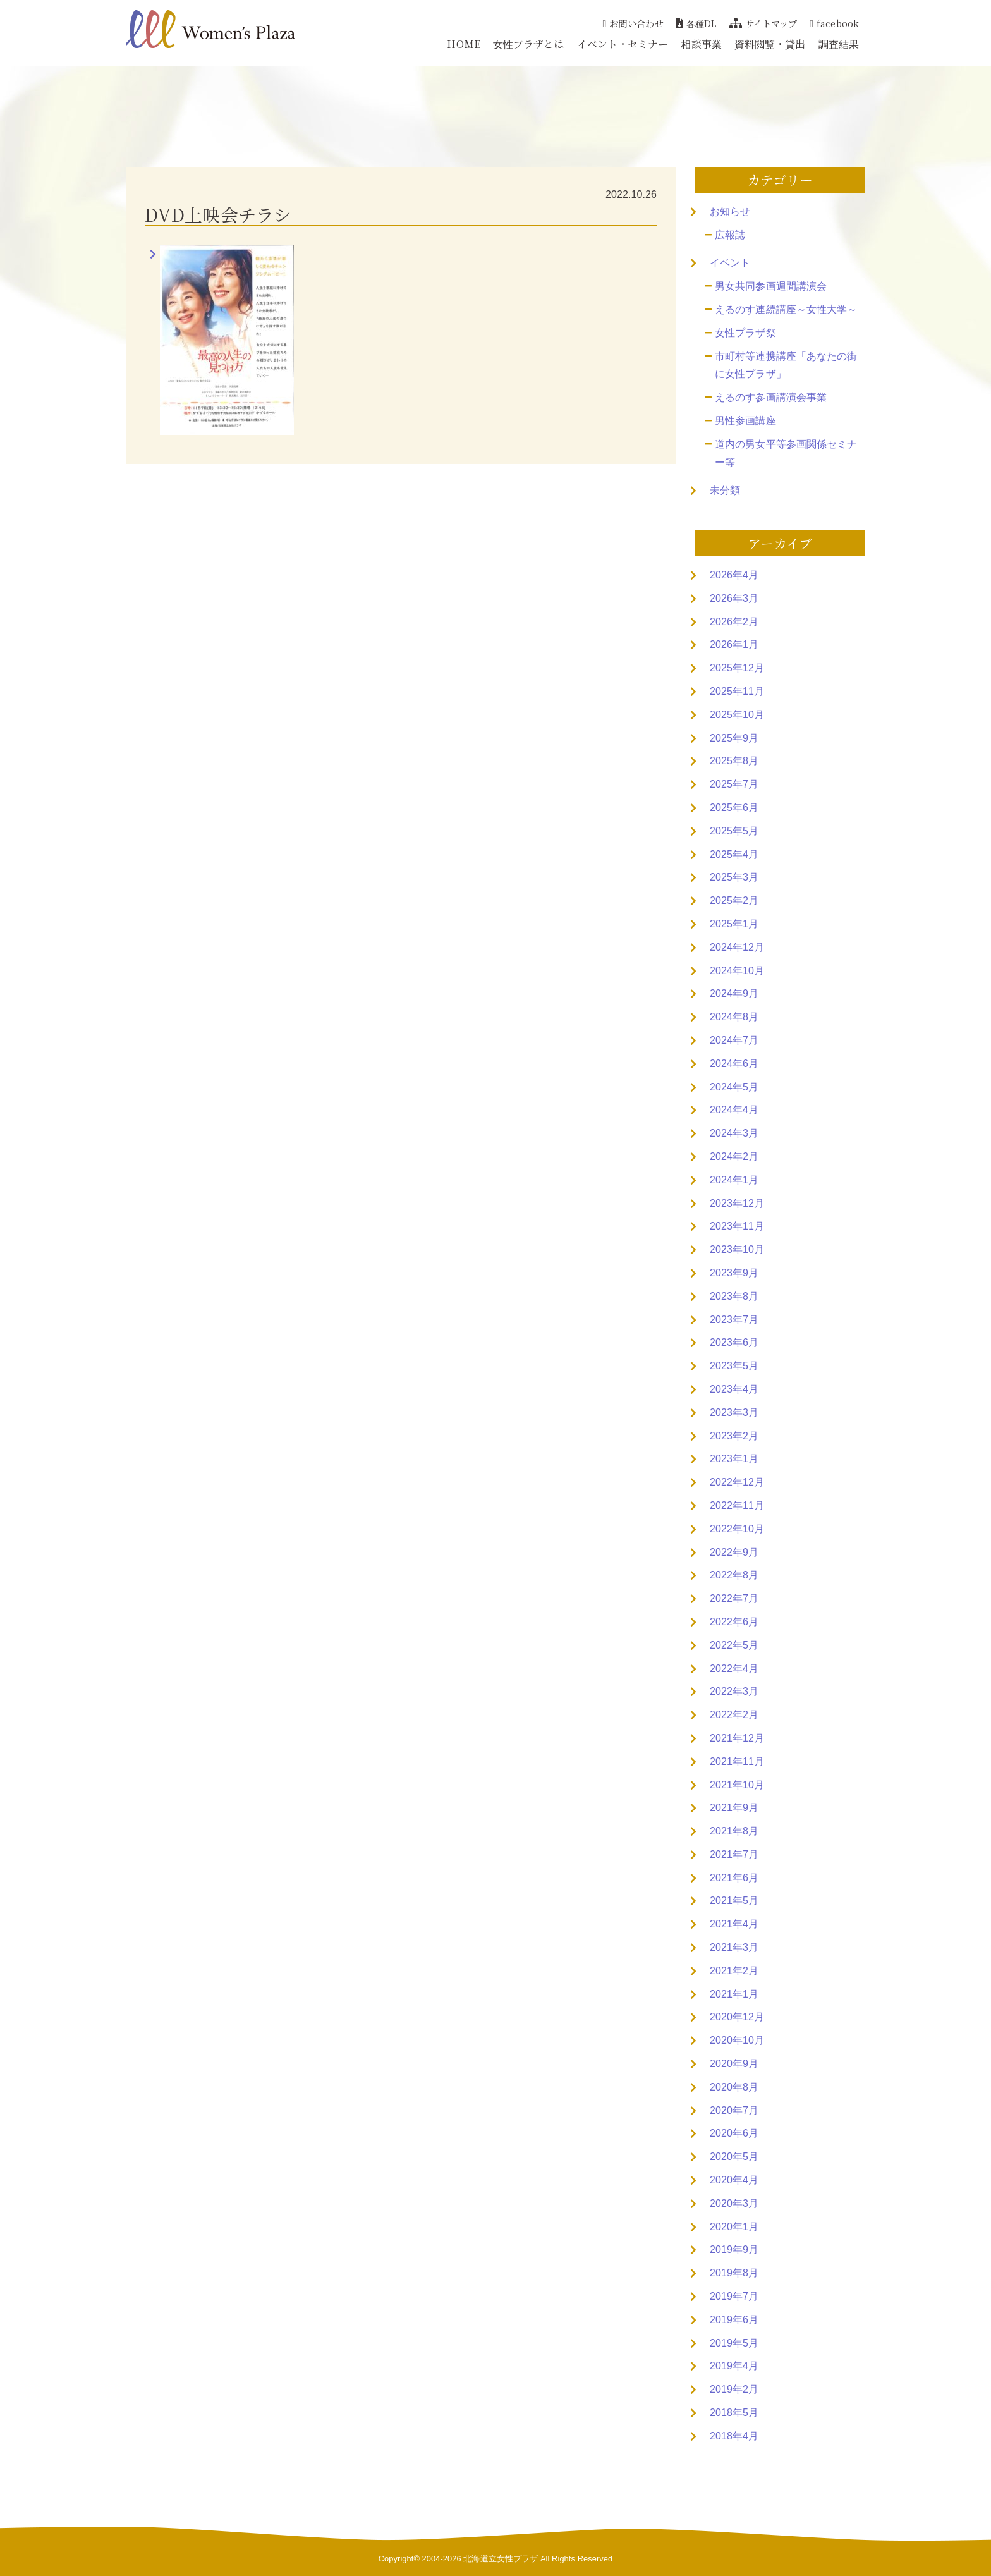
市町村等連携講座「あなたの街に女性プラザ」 (786, 365)
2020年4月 (734, 2180)
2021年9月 (734, 1807)
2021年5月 (734, 1900)
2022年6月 (734, 1621)
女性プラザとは (528, 44)
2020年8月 (734, 2087)
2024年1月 (734, 1180)
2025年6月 (734, 807)
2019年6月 (734, 2319)
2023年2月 (734, 1436)
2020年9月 (734, 2063)
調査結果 (838, 44)
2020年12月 (737, 2016)
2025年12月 (737, 667)
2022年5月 (734, 1645)
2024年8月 (734, 1016)
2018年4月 (734, 2436)
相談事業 (701, 44)
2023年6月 (734, 1342)
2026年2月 (734, 621)
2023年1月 (734, 1458)
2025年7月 (734, 784)
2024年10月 (737, 970)
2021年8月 (734, 1831)
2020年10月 (737, 2040)
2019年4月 (734, 2365)
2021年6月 (734, 1877)
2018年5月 (734, 2412)
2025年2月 (734, 900)
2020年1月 (734, 2226)
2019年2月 (734, 2389)
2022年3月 (734, 1691)
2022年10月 (737, 1528)
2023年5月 (734, 1365)
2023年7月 (734, 1319)
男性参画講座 (745, 420)
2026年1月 (734, 644)
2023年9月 (734, 1272)
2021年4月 (734, 1924)
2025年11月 (737, 691)
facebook (834, 23)
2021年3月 (734, 1947)
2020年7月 (734, 2110)
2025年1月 (734, 924)
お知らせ (730, 211)
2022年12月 (737, 1482)
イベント (730, 262)
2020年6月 (734, 2133)
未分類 (725, 490)
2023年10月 (737, 1249)
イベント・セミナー (623, 44)
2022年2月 (734, 1714)
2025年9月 (734, 738)
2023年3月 (734, 1412)
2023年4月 (734, 1389)
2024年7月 (734, 1040)
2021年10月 (737, 1784)
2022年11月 (737, 1505)
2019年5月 (734, 2343)
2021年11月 (737, 1761)
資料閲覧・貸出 (770, 44)
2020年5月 (734, 2156)
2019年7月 (734, 2296)
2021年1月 (734, 1994)
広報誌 (730, 234)
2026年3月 (734, 598)
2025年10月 (737, 714)
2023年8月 (734, 1296)
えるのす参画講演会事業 (771, 397)
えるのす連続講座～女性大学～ (786, 309)
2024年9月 (734, 993)
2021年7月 (734, 1854)
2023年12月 (737, 1203)
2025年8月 (734, 760)
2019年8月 (734, 2273)
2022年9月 (734, 1552)
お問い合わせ (632, 23)
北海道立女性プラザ (500, 2558)
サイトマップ (763, 23)
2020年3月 (734, 2203)
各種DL (696, 23)
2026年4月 (734, 575)
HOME (463, 44)
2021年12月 (737, 1738)
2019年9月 (734, 2249)
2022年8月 (734, 1575)
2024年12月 (737, 947)
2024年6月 (734, 1063)
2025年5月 (734, 831)
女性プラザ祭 (745, 332)
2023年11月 (737, 1226)
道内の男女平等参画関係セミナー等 (786, 453)
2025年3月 (734, 877)
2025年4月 (734, 854)
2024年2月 (734, 1156)
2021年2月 (734, 1970)
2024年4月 (734, 1109)
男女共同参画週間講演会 (771, 286)
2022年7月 (734, 1598)
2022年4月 (734, 1668)
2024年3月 (734, 1133)
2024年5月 (734, 1087)
